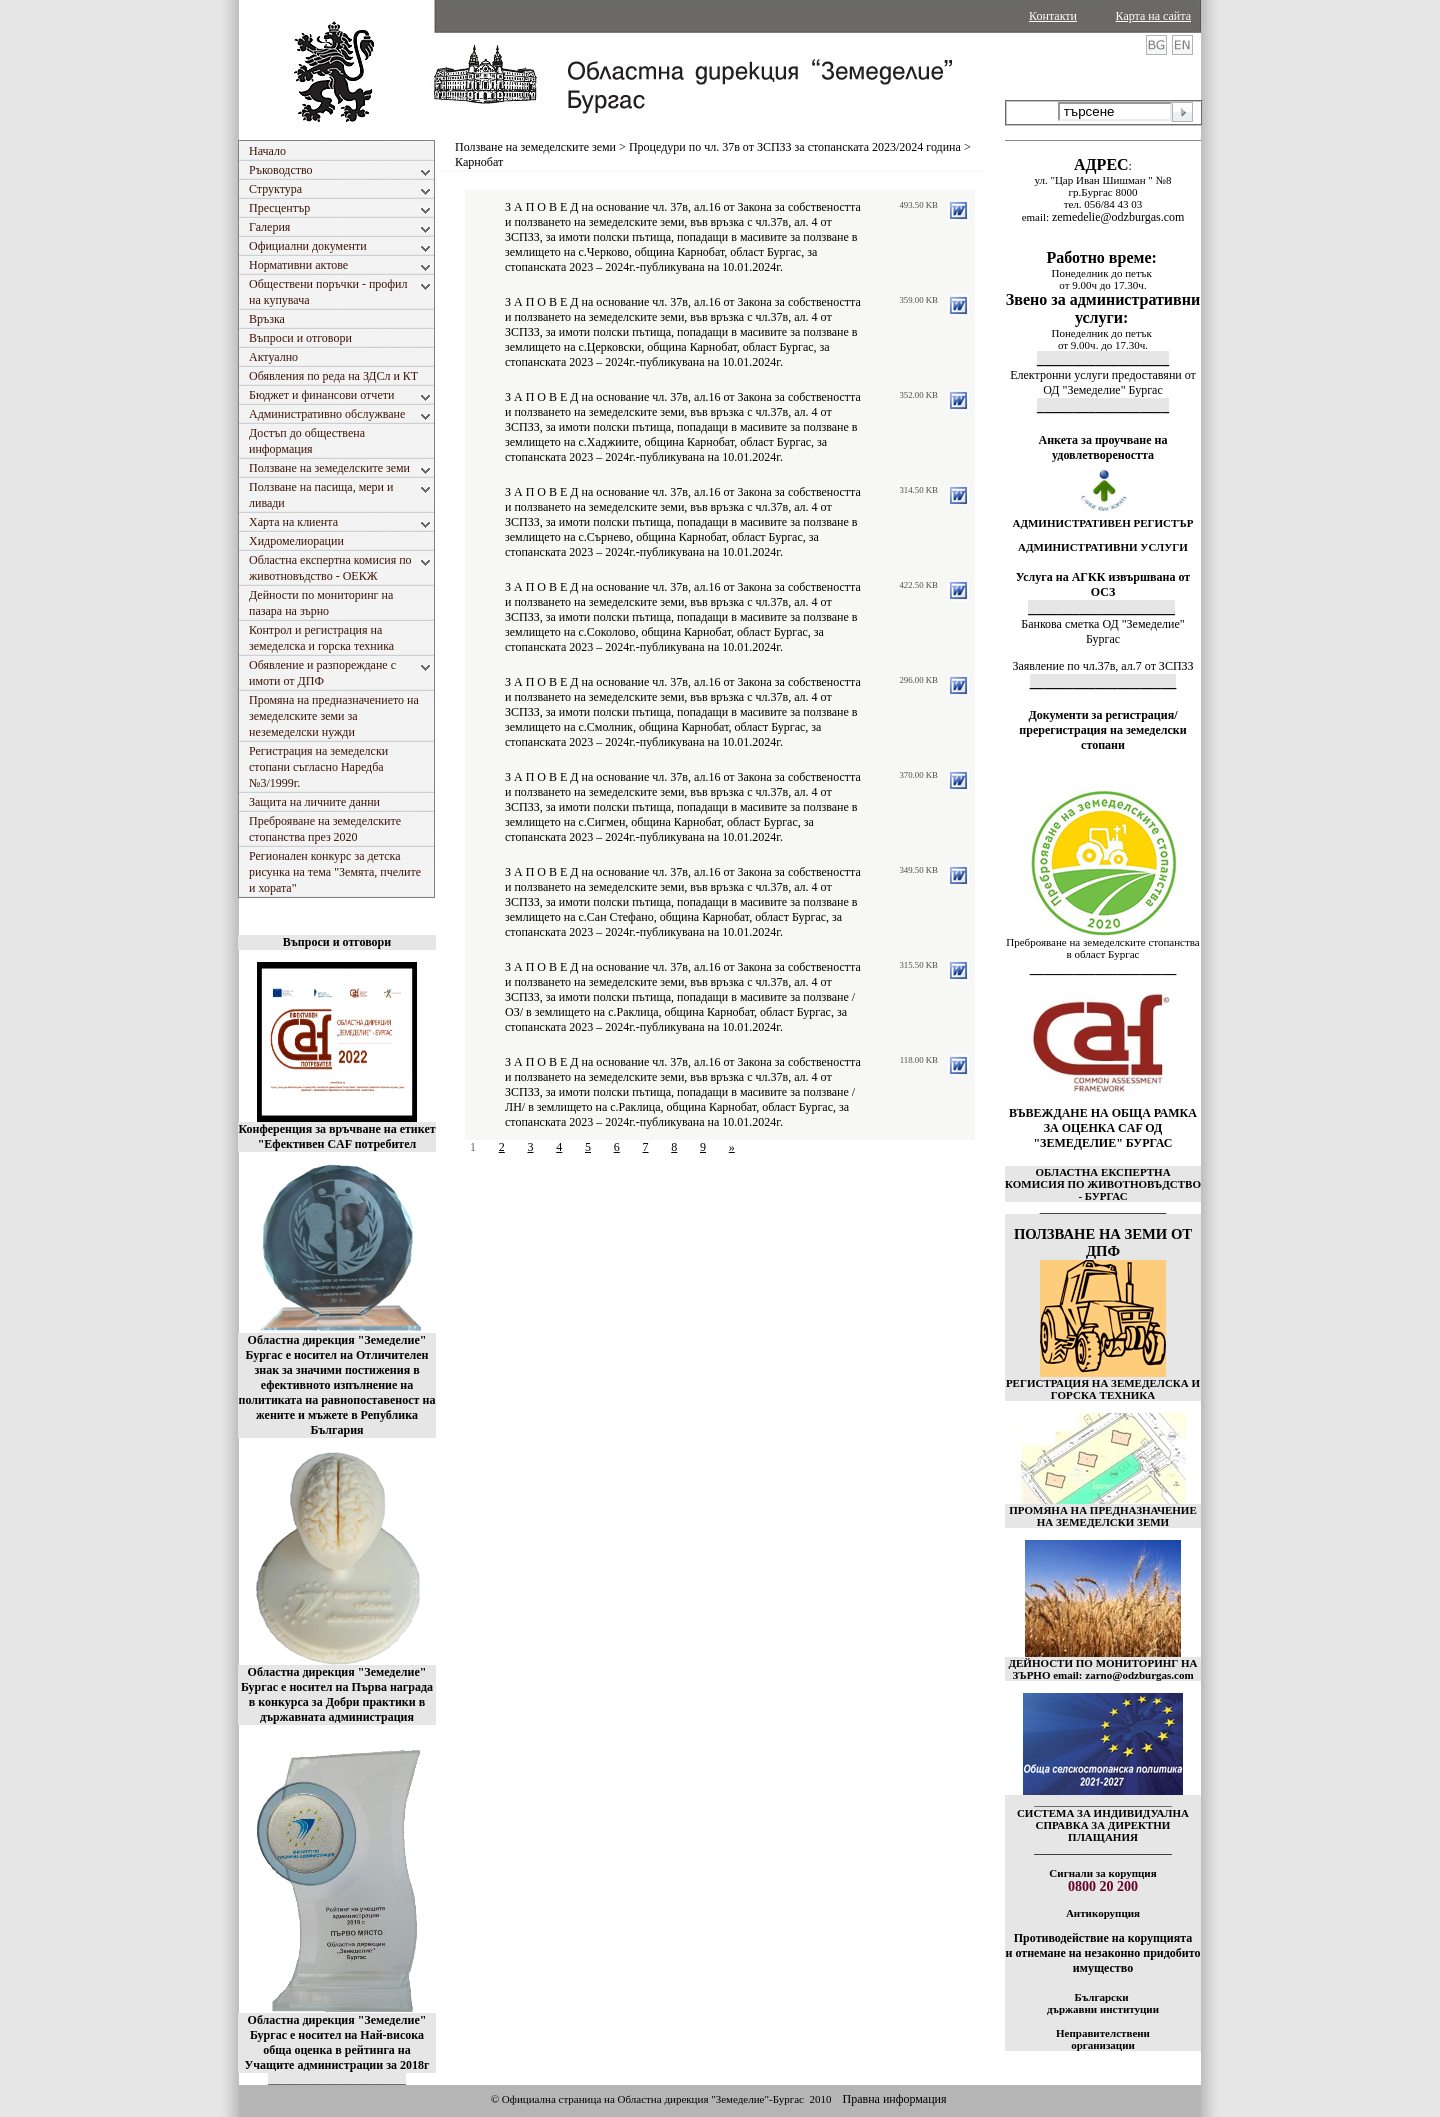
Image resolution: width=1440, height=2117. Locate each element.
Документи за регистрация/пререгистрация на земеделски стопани (1102, 730)
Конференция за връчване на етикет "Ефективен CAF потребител (336, 1136)
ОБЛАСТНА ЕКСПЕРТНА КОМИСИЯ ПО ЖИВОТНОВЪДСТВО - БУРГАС (1103, 1184)
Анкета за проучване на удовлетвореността (1103, 447)
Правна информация (894, 2099)
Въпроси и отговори (337, 942)
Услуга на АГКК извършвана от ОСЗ (1103, 584)
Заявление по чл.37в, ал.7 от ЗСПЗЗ (1102, 666)
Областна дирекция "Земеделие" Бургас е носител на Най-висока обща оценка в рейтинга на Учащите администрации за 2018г (337, 2042)
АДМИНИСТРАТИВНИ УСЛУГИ (1103, 547)
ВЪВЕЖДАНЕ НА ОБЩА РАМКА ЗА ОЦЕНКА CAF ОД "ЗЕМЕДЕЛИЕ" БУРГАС (1103, 1128)
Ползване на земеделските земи (535, 147)
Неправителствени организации (1103, 2039)
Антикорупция (1103, 1913)
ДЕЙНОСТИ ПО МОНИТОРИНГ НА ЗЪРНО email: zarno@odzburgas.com (1102, 1669)
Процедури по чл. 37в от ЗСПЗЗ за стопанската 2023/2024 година (795, 147)
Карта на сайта (1153, 16)
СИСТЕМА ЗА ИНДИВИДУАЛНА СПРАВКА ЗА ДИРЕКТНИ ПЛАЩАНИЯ (1103, 1825)
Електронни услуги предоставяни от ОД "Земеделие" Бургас (1103, 382)
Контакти (1053, 16)
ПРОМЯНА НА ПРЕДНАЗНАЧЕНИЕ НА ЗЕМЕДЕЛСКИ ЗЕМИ (1103, 1516)
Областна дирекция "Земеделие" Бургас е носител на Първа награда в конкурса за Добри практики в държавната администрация (337, 1694)
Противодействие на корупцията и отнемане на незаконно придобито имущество (1102, 1953)
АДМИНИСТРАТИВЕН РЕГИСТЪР (1102, 523)
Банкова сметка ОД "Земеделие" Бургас (1102, 631)
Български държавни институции (1103, 2003)
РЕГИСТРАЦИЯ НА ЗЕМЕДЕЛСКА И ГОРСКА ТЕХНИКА (1103, 1389)
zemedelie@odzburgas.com (1118, 217)
